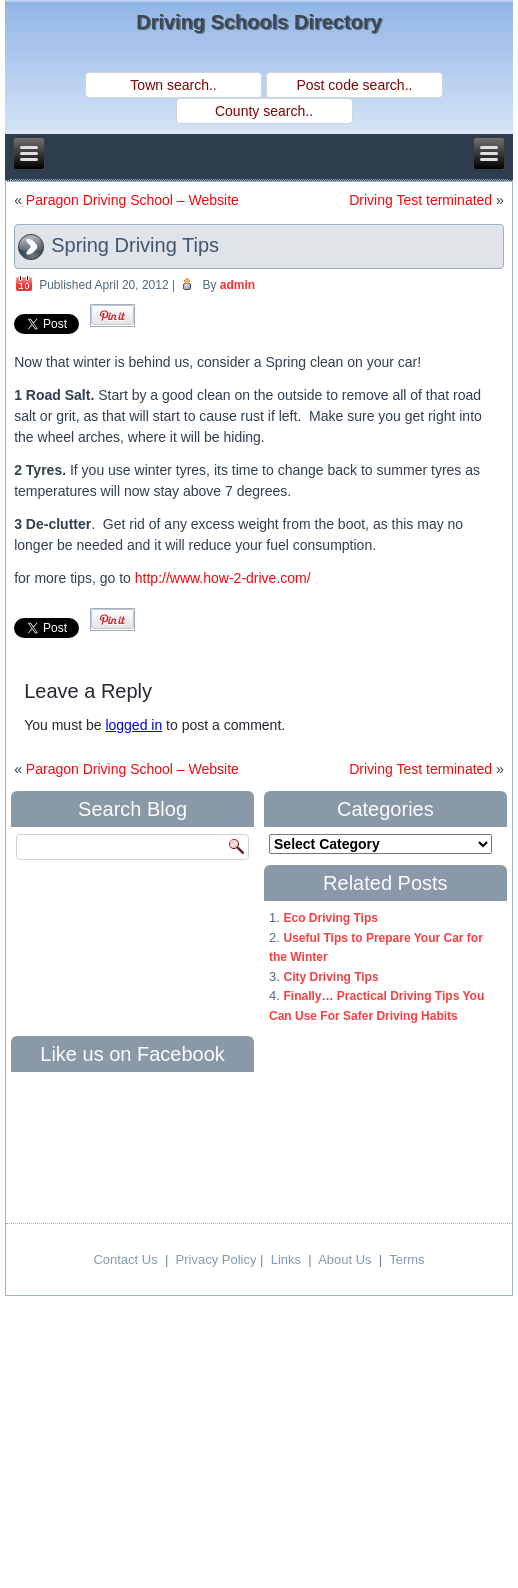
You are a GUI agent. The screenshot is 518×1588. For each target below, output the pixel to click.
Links (286, 1259)
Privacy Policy (216, 1259)
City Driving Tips (330, 977)
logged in (133, 725)
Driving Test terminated (420, 200)
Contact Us (125, 1259)
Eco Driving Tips (330, 918)
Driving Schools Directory (259, 22)
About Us (344, 1259)
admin (237, 285)
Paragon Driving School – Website (132, 200)
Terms (406, 1259)
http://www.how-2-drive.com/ (223, 578)
